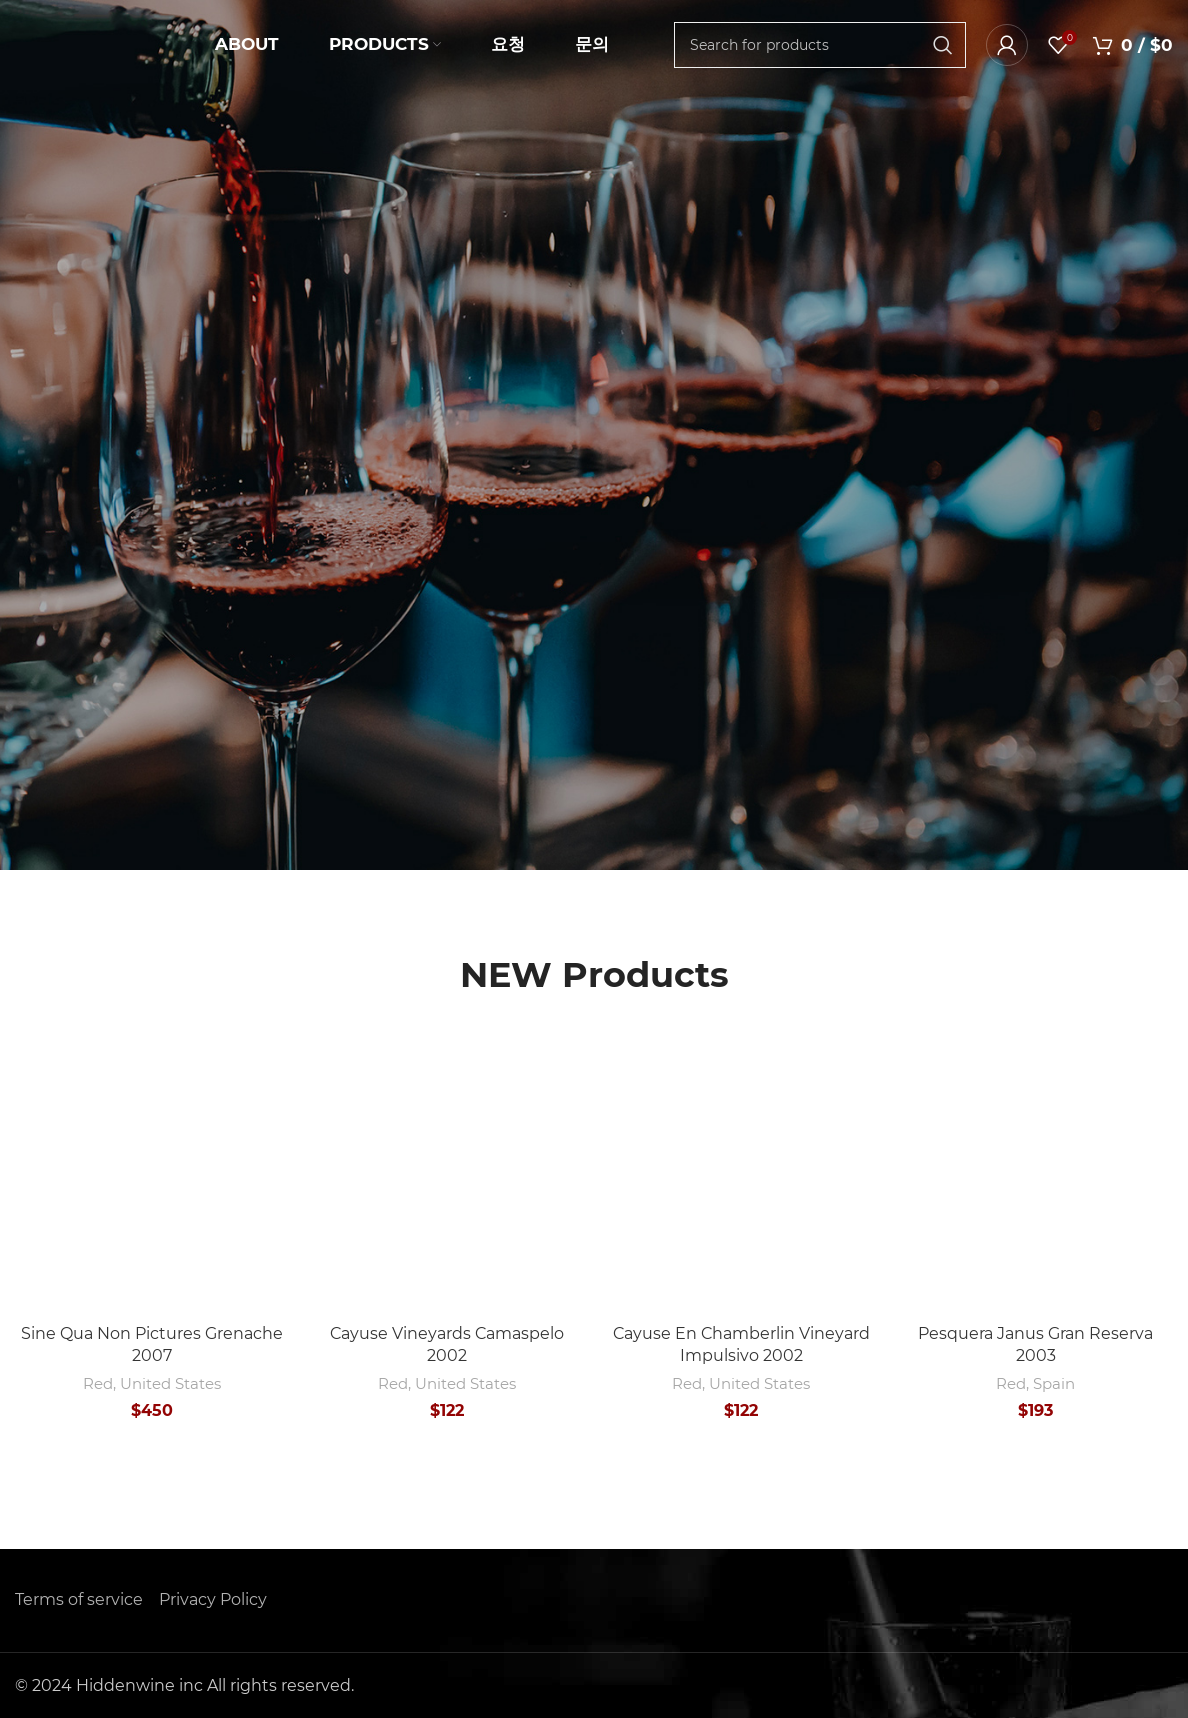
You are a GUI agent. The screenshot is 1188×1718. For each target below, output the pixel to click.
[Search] (820, 45)
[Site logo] (95, 43)
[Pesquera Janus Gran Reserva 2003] (1036, 1176)
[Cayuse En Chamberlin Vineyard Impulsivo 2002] (741, 1176)
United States (170, 1383)
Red (98, 1383)
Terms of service (79, 1599)
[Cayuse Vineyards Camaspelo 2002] (447, 1176)
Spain (1054, 1383)
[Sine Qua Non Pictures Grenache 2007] (152, 1176)
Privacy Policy (213, 1599)
